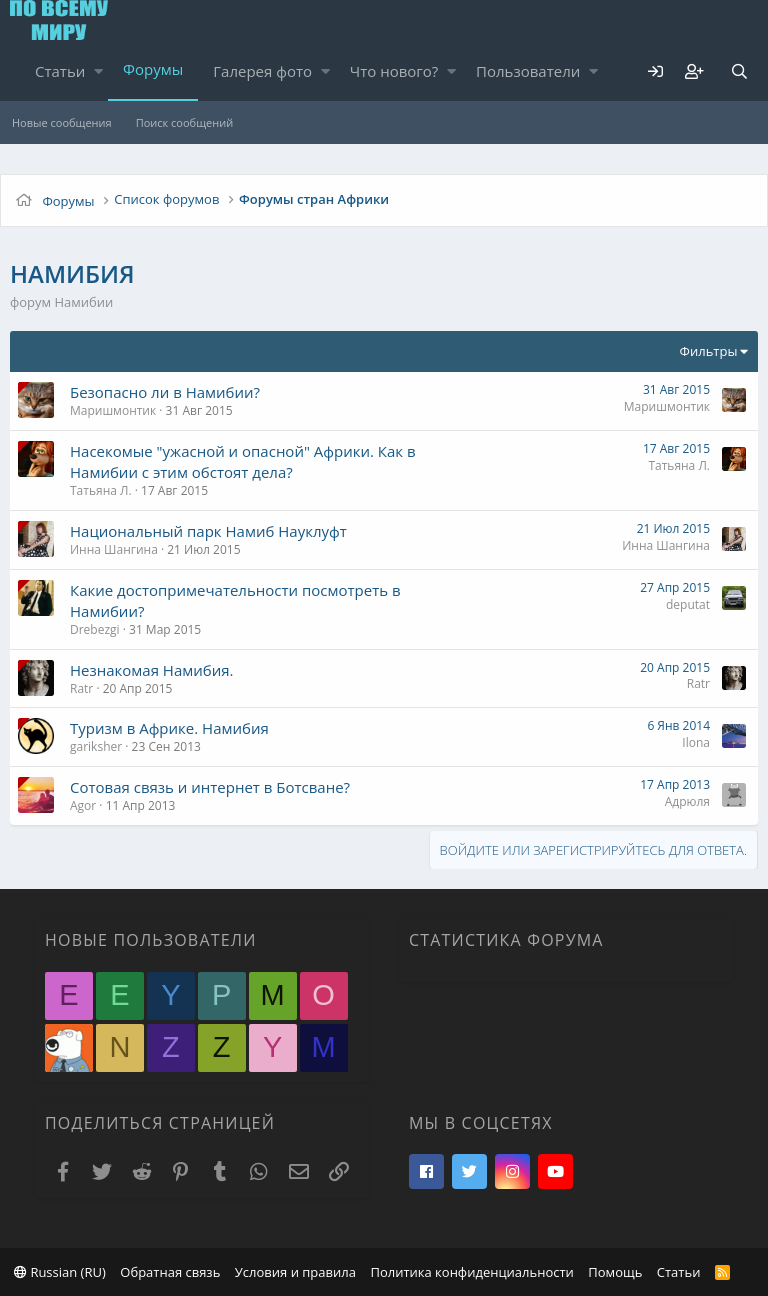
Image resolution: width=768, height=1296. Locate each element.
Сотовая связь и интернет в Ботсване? (210, 787)
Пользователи (528, 71)
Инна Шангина (114, 549)
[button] (98, 71)
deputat (688, 604)
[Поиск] (739, 71)
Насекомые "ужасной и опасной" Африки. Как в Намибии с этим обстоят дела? (243, 461)
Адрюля (687, 801)
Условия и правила (295, 1272)
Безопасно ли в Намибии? (165, 392)
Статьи (60, 71)
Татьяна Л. (101, 490)
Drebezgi (95, 629)
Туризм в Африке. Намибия (169, 728)
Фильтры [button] (709, 351)
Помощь (615, 1272)
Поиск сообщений (184, 122)
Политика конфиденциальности (471, 1272)
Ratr (81, 688)
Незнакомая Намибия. (152, 670)
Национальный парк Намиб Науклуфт (208, 531)
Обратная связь (170, 1272)
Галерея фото (262, 71)
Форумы (153, 69)
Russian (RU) (60, 1272)
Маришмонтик (113, 410)
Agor (83, 805)
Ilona (696, 742)
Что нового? (394, 71)
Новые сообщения (62, 122)
